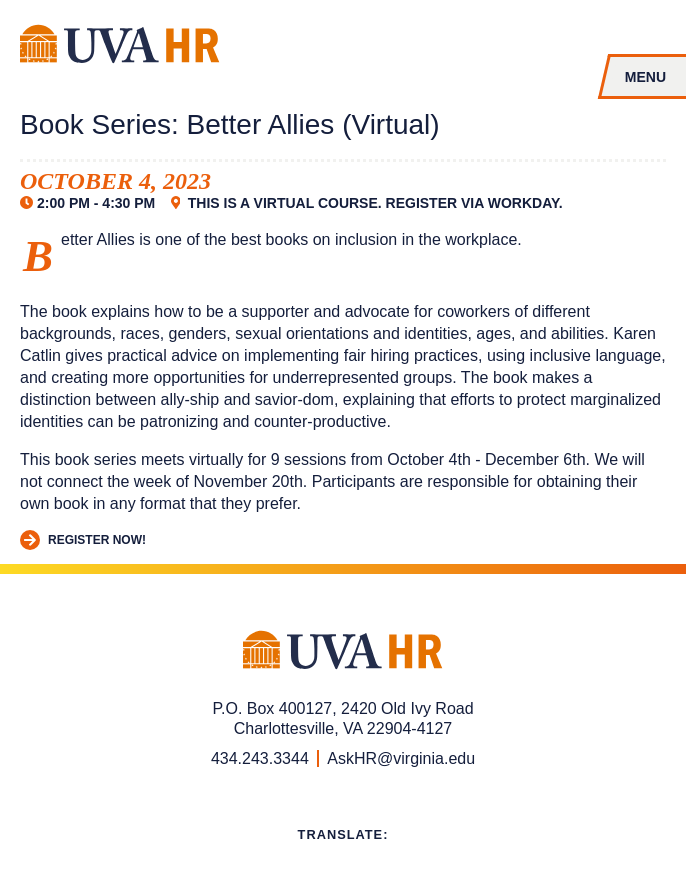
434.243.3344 (260, 758)
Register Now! (83, 540)
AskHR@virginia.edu (401, 758)
